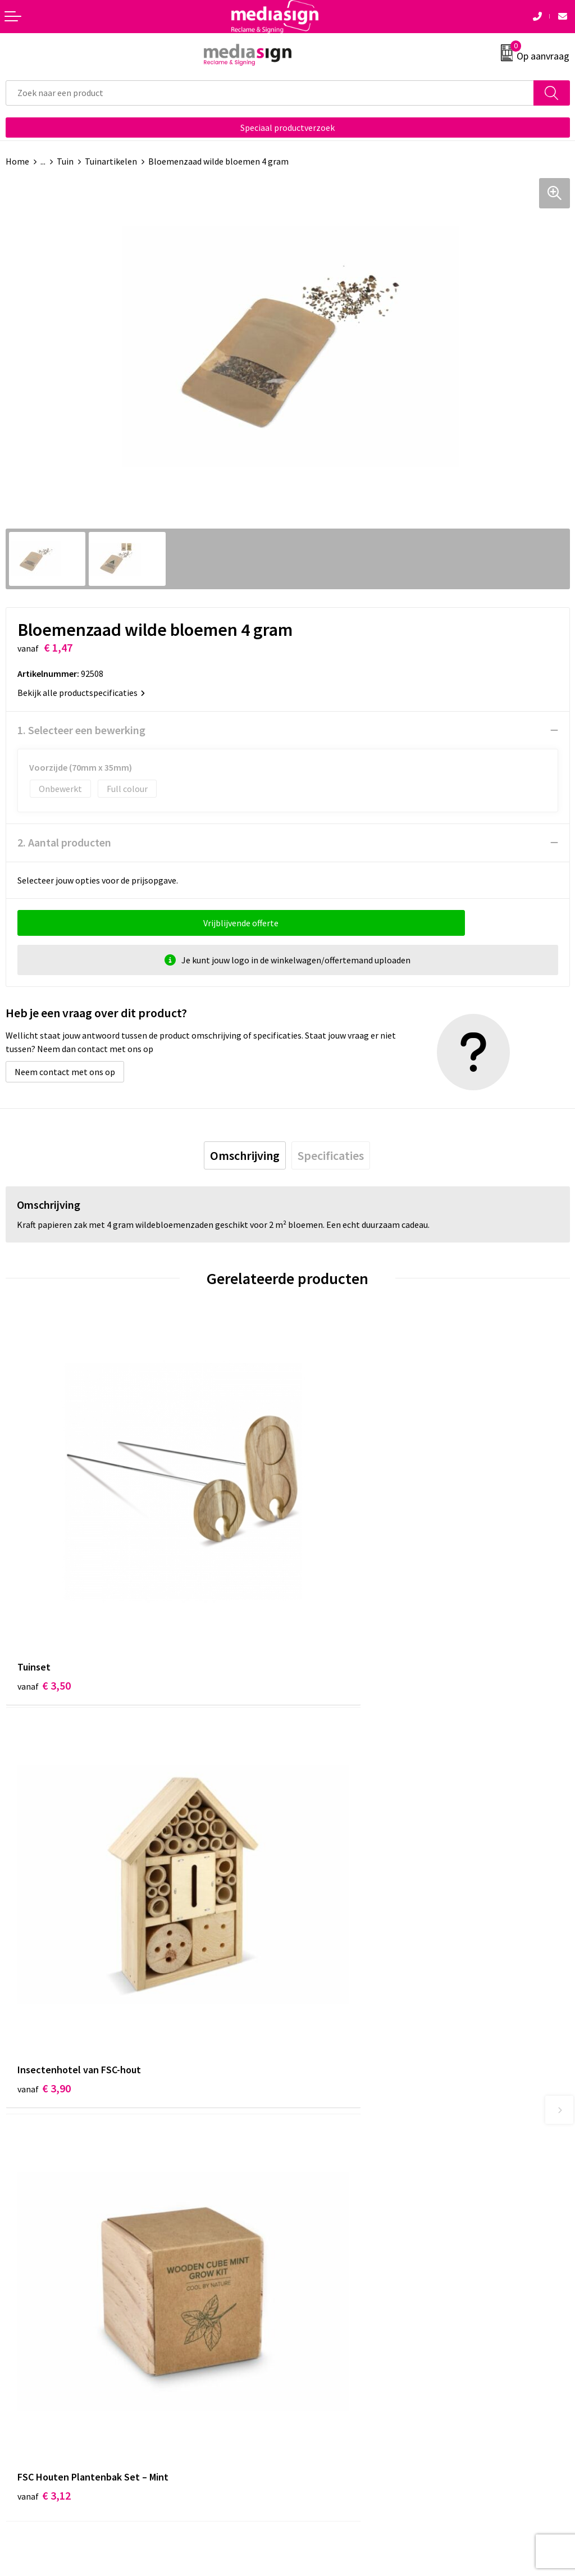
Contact (21, 2317)
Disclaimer (313, 2368)
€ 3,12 (44, 1945)
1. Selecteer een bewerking (81, 730)
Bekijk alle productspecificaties (81, 692)
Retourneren (30, 2351)
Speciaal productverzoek (287, 127)
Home (17, 161)
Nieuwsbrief (316, 2161)
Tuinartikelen (111, 161)
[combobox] (270, 93)
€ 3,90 (326, 1612)
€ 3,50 (44, 1612)
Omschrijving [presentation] (245, 1155)
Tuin (65, 161)
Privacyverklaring (326, 2351)
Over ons (310, 2144)
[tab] (245, 1155)
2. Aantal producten (64, 842)
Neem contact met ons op (65, 1071)
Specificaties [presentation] (331, 1155)
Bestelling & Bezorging (50, 2334)
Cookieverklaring (326, 2334)
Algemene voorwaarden (338, 2317)
